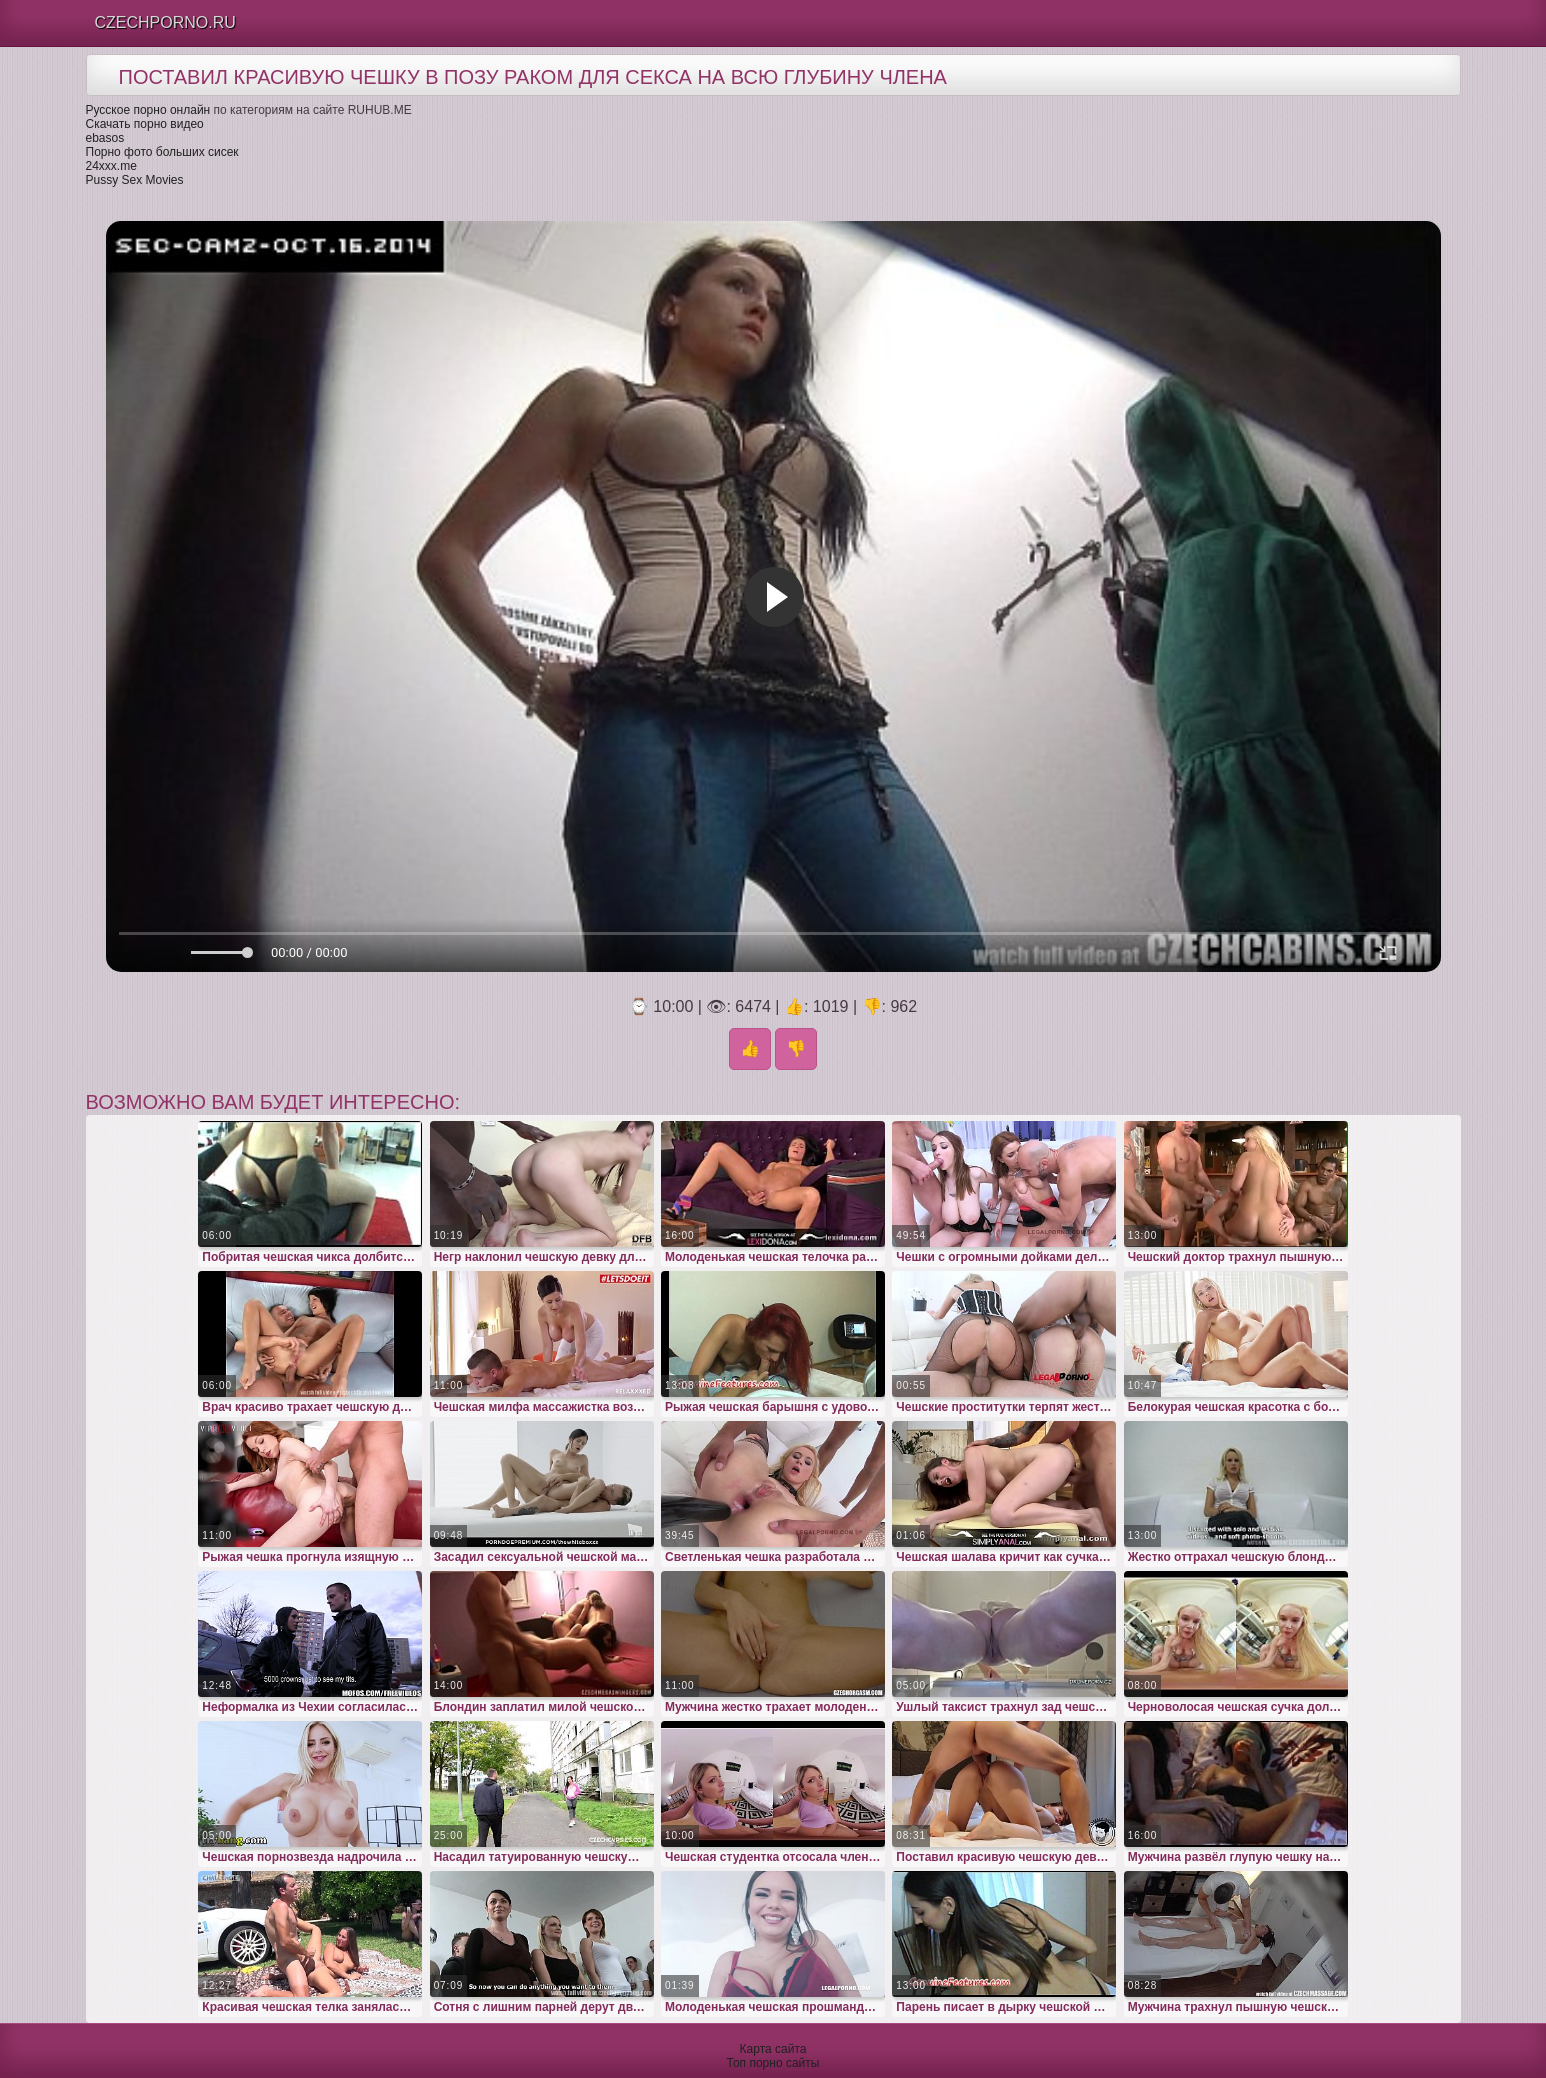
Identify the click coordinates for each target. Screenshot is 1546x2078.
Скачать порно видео (145, 124)
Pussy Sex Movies (135, 180)
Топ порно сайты (773, 2063)
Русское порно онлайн (148, 110)
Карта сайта (773, 2049)
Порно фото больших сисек (162, 152)
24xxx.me (111, 166)
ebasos (105, 138)
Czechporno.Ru (165, 22)
